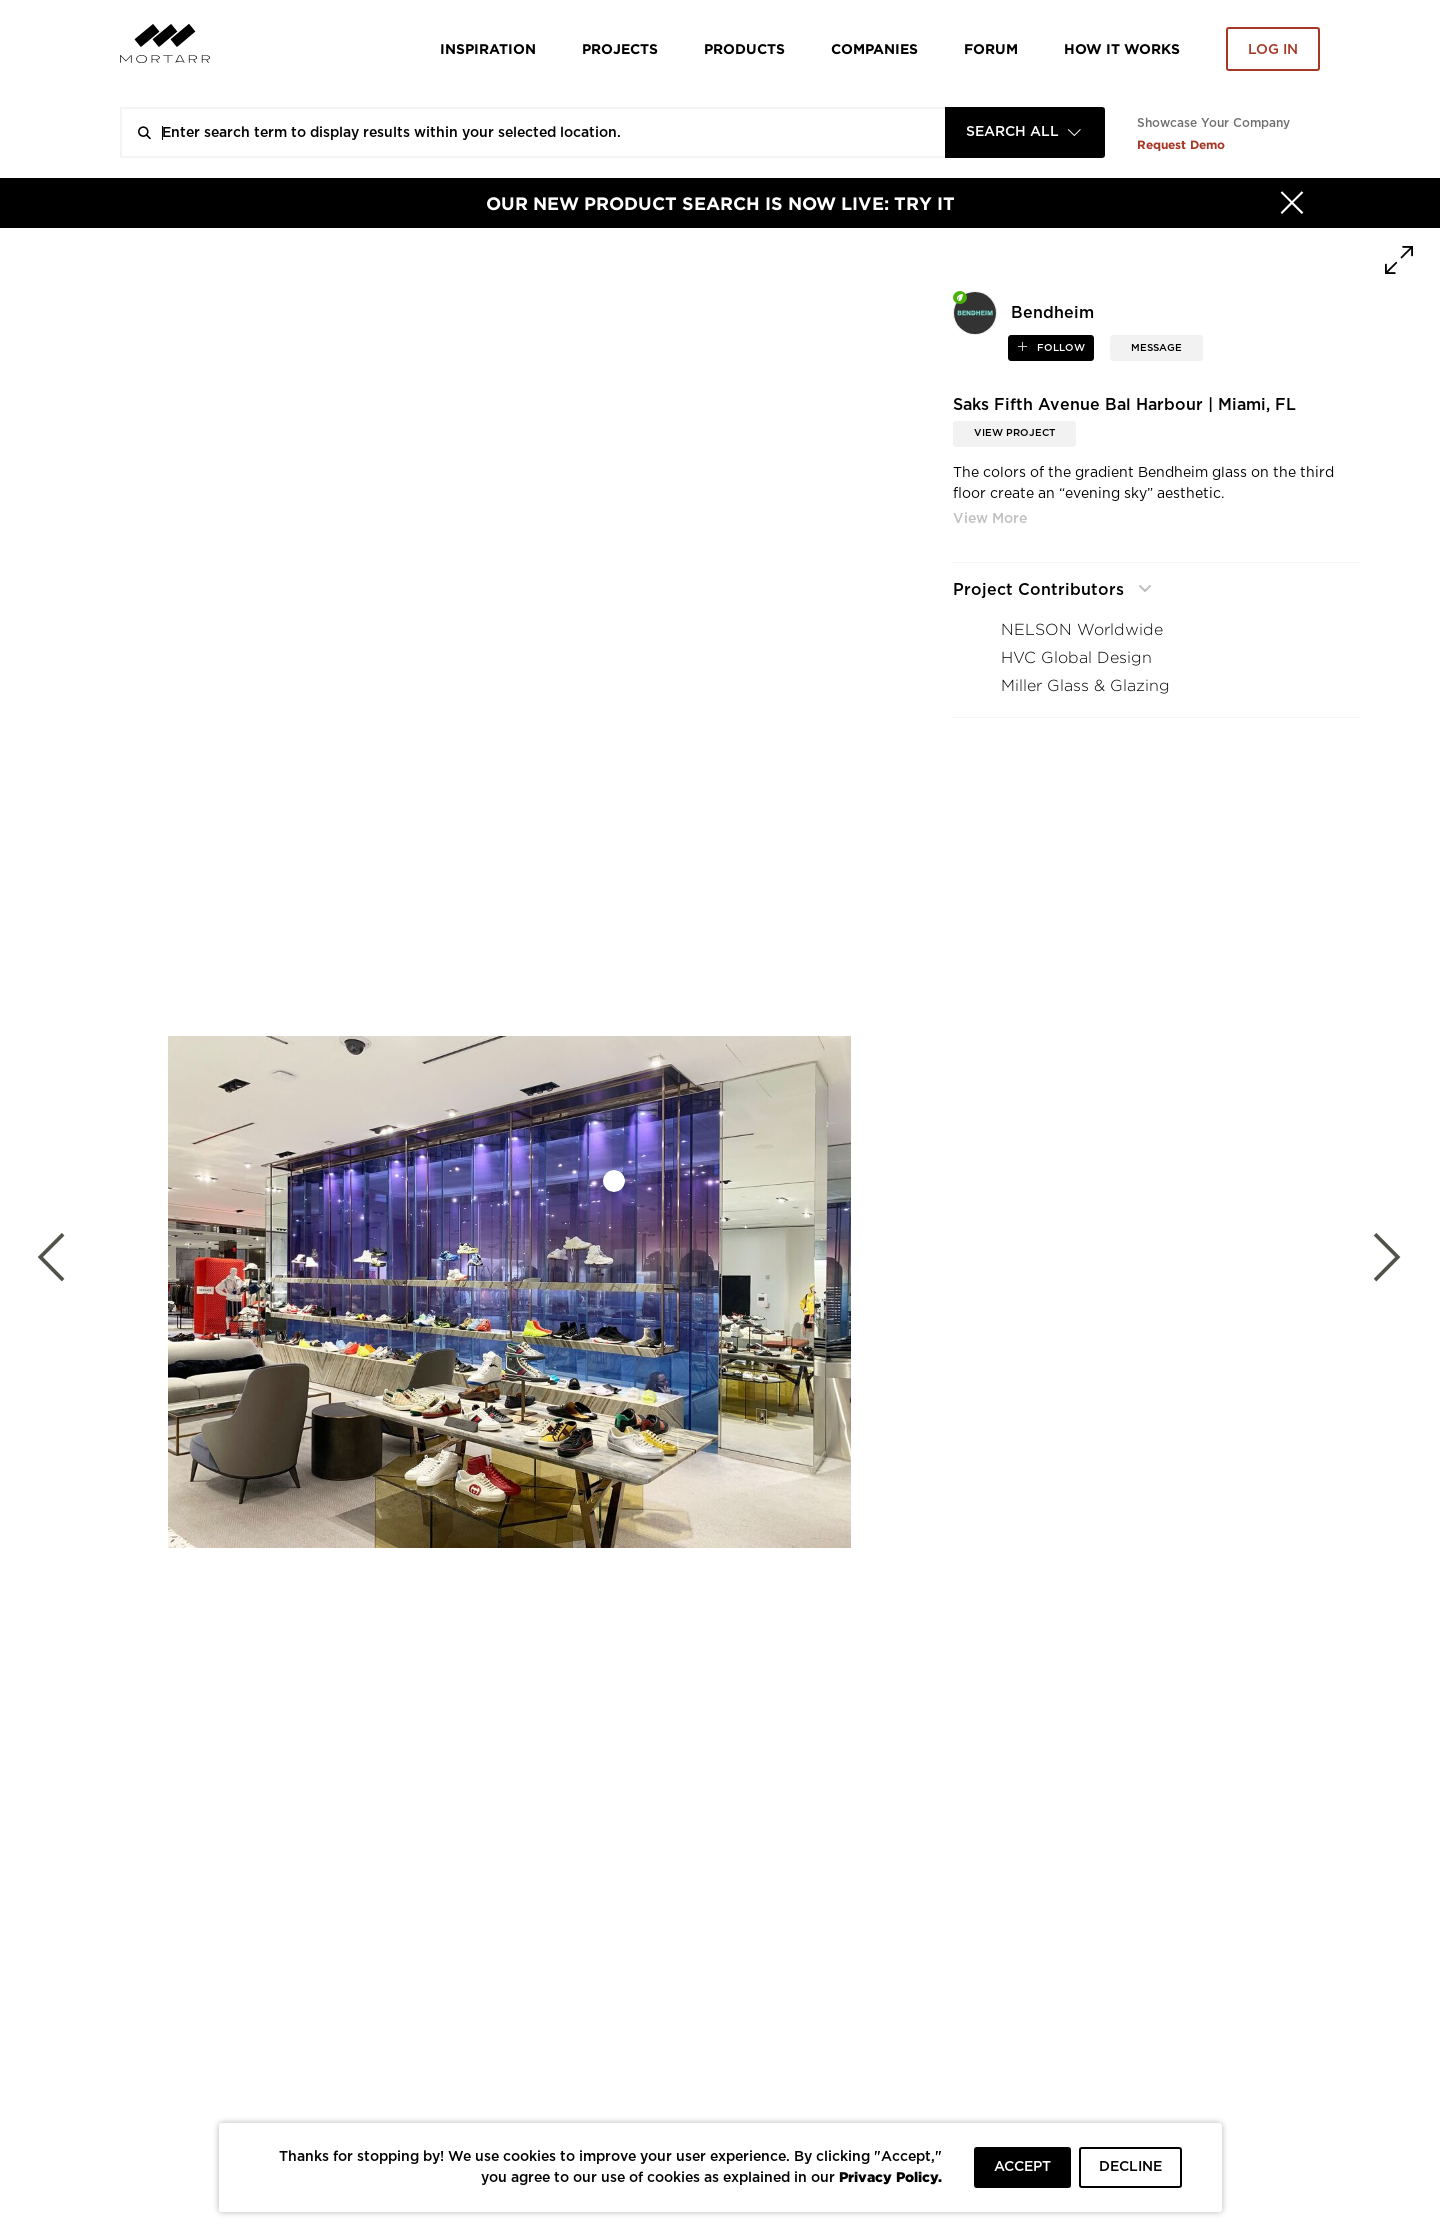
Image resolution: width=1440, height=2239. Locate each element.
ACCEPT (1022, 2167)
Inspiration (488, 48)
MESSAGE (1156, 348)
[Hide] (1292, 203)
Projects (620, 48)
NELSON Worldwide (1082, 629)
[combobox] (1025, 132)
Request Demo (1181, 144)
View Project (1014, 433)
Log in (1273, 50)
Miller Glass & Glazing (1085, 685)
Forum (991, 48)
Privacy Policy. (890, 2176)
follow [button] (1059, 348)
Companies (874, 48)
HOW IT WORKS (1122, 48)
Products (744, 48)
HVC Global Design (1076, 657)
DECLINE (1130, 2167)
